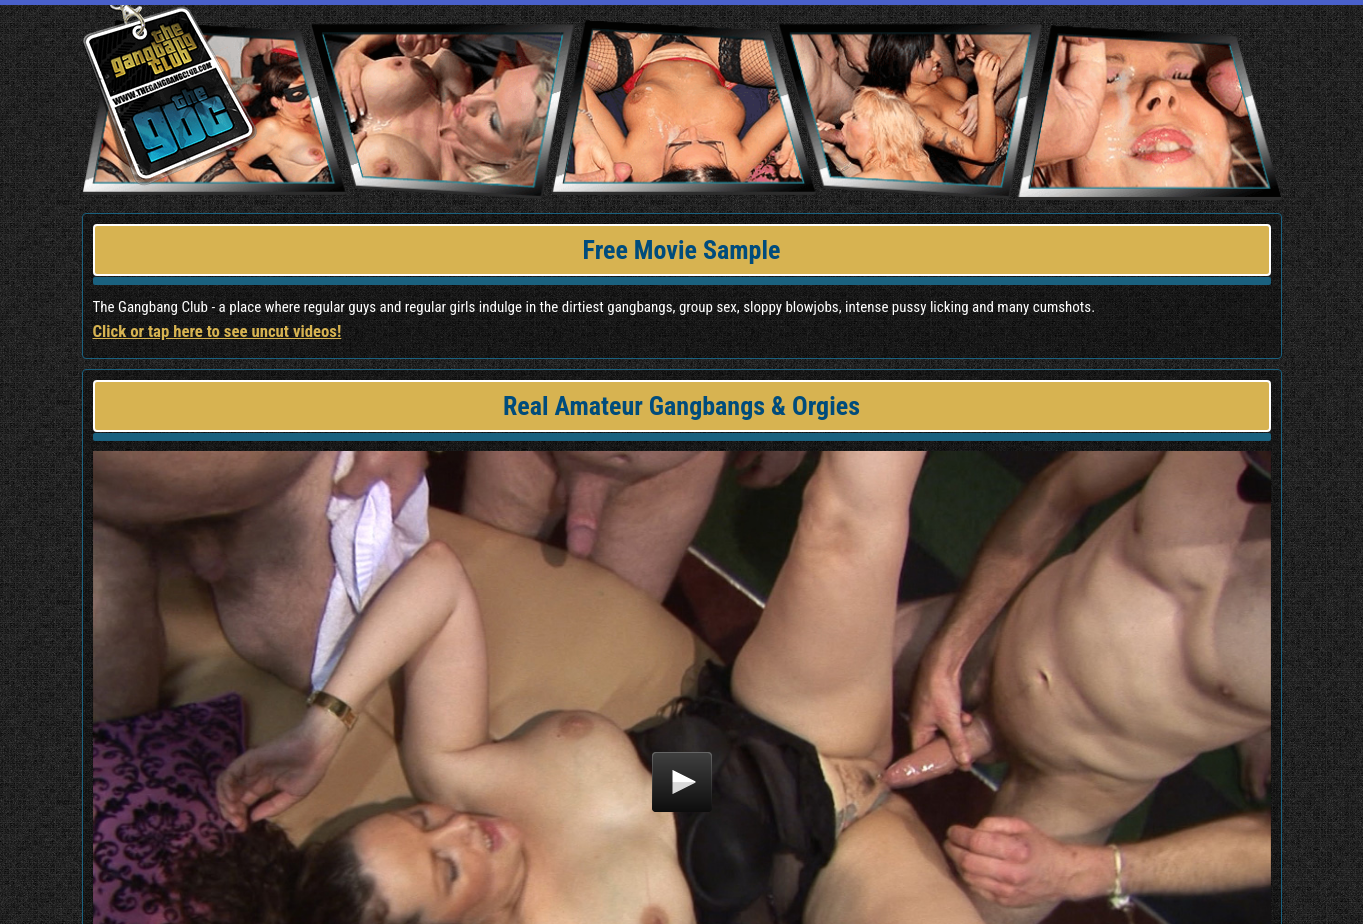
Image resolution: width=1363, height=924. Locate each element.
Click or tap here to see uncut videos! (217, 331)
